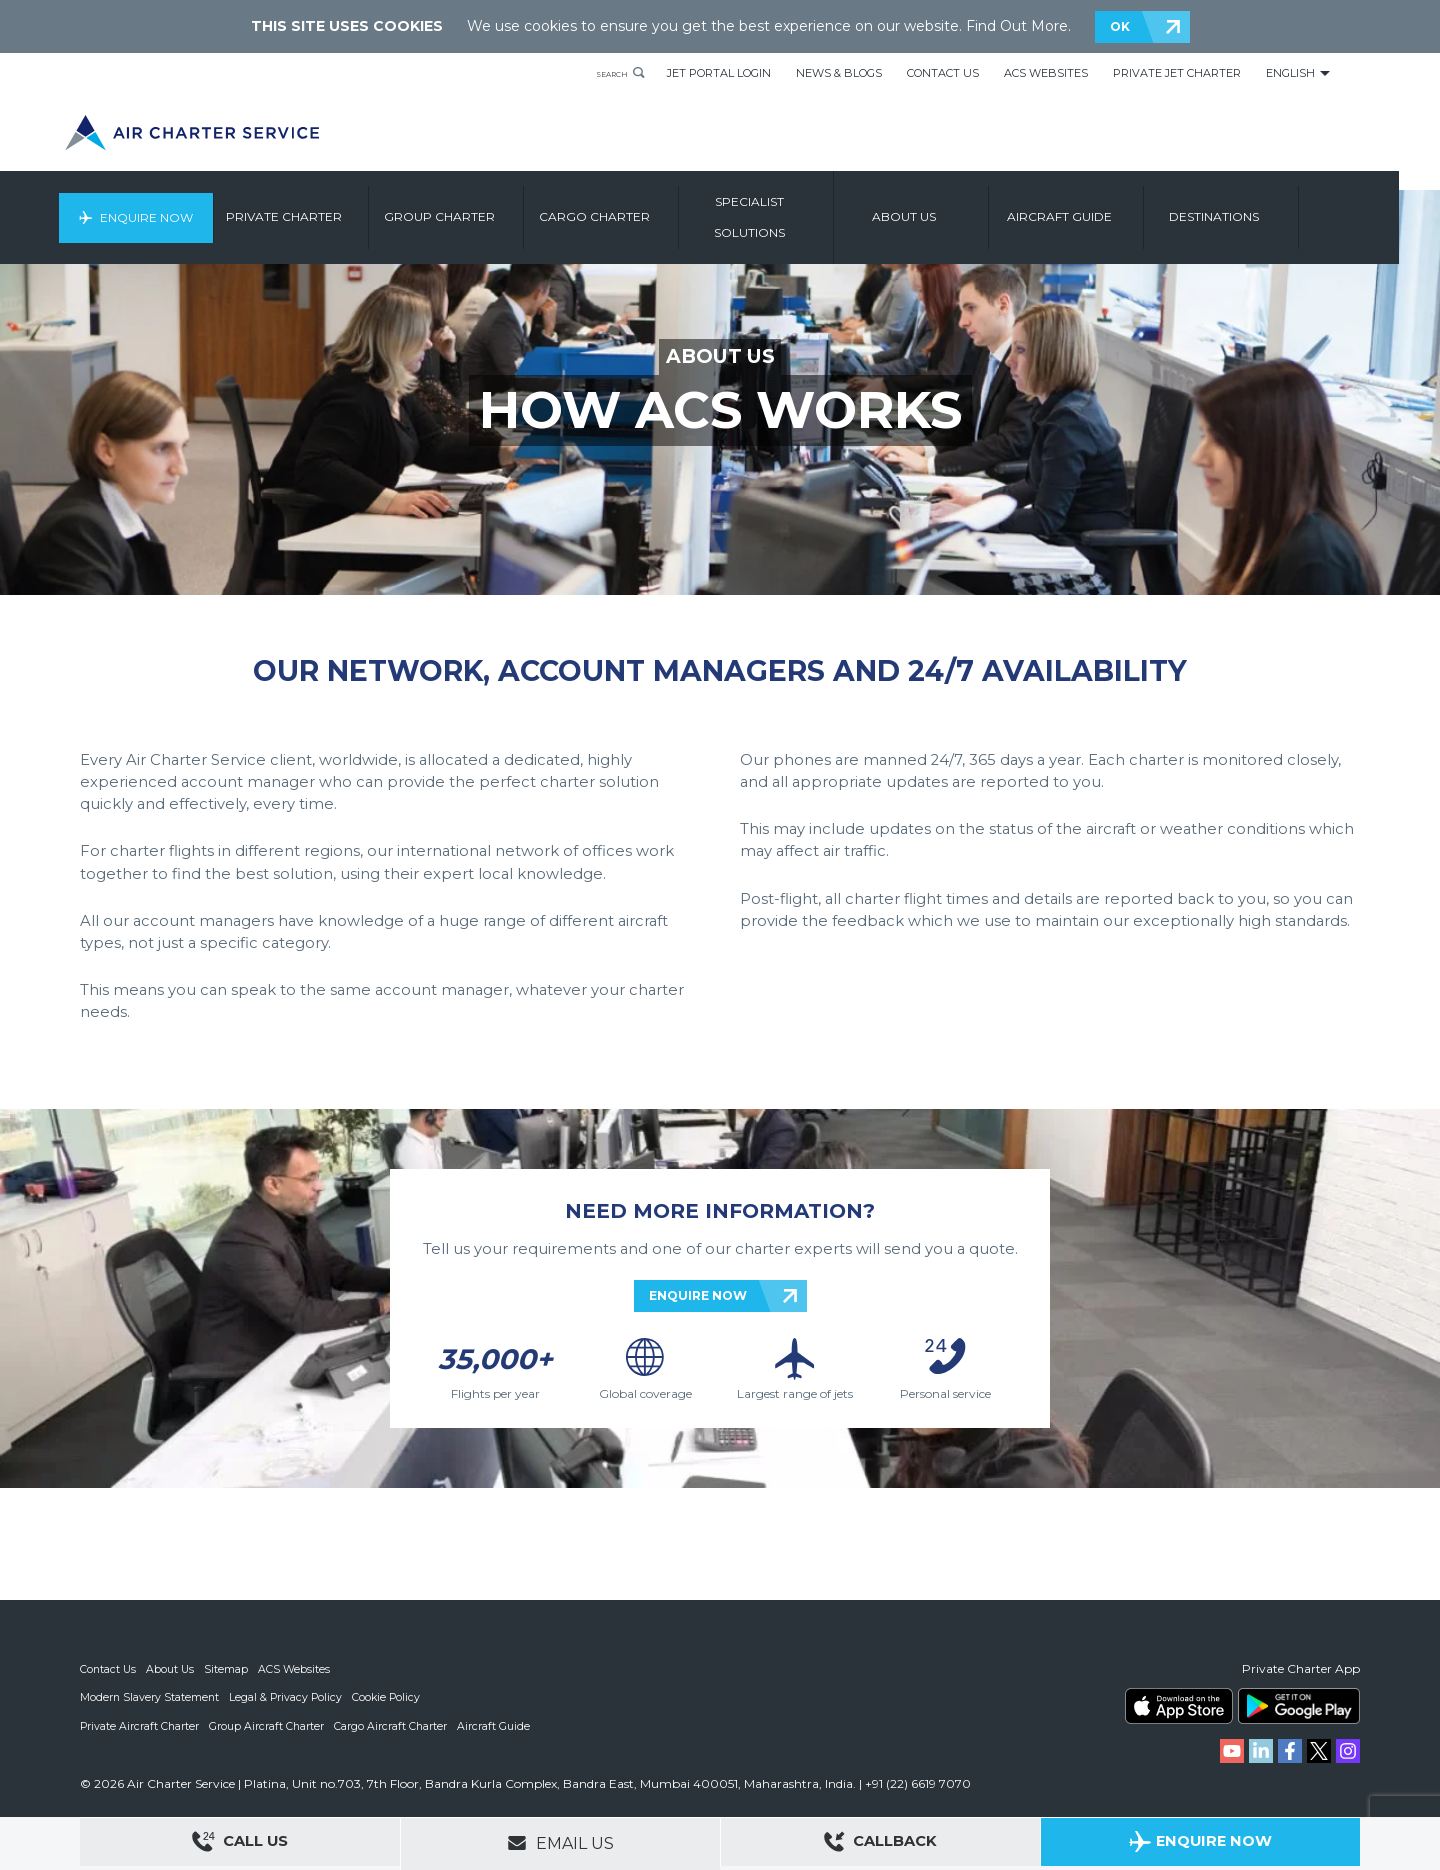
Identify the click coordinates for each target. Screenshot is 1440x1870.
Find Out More (1017, 26)
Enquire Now (187, 207)
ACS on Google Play (1299, 1706)
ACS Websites (1046, 73)
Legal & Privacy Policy (288, 1697)
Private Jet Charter (1177, 73)
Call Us (240, 1844)
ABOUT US (720, 357)
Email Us (560, 1843)
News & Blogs (839, 73)
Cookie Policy (391, 1697)
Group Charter (487, 207)
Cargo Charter (642, 207)
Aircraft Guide (1107, 207)
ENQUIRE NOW (698, 1295)
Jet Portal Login (719, 73)
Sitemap (229, 1669)
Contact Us (943, 73)
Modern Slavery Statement (150, 1697)
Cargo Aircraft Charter (394, 1725)
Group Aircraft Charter (269, 1725)
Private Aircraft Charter (140, 1725)
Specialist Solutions (797, 207)
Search (602, 73)
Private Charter (332, 207)
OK (1120, 26)
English (1290, 73)
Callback (881, 1844)
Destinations (1262, 207)
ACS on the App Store (1179, 1706)
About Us (172, 1669)
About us (952, 207)
